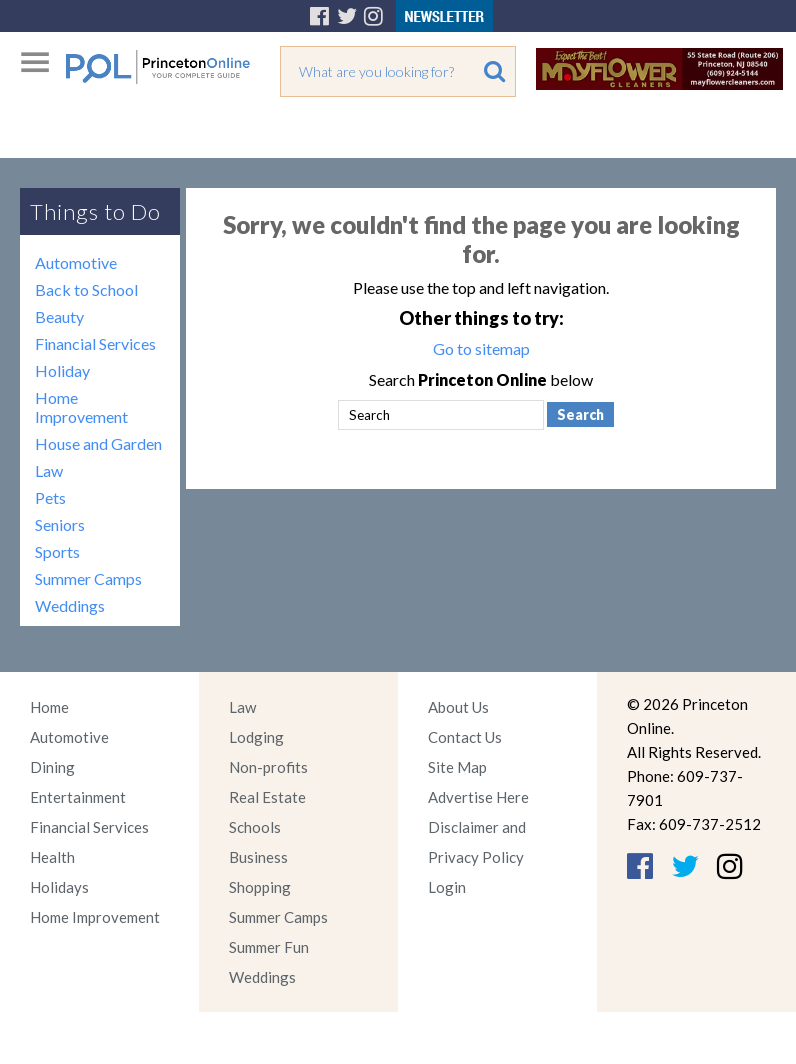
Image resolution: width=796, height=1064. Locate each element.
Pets (50, 497)
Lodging (256, 737)
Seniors (60, 524)
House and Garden (98, 443)
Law (49, 470)
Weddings (70, 605)
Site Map (457, 767)
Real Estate (267, 797)
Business (258, 857)
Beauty (59, 316)
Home (49, 707)
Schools (255, 827)
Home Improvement (81, 407)
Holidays (59, 887)
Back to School (86, 289)
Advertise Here (478, 797)
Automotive (76, 262)
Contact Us (465, 737)
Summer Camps (88, 578)
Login (447, 887)
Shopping (260, 887)
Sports (57, 551)
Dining (52, 767)
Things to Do (95, 211)
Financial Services (95, 343)
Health (52, 857)
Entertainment (78, 797)
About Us (458, 707)
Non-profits (268, 767)
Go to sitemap (481, 348)
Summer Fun (269, 947)
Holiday (62, 370)
